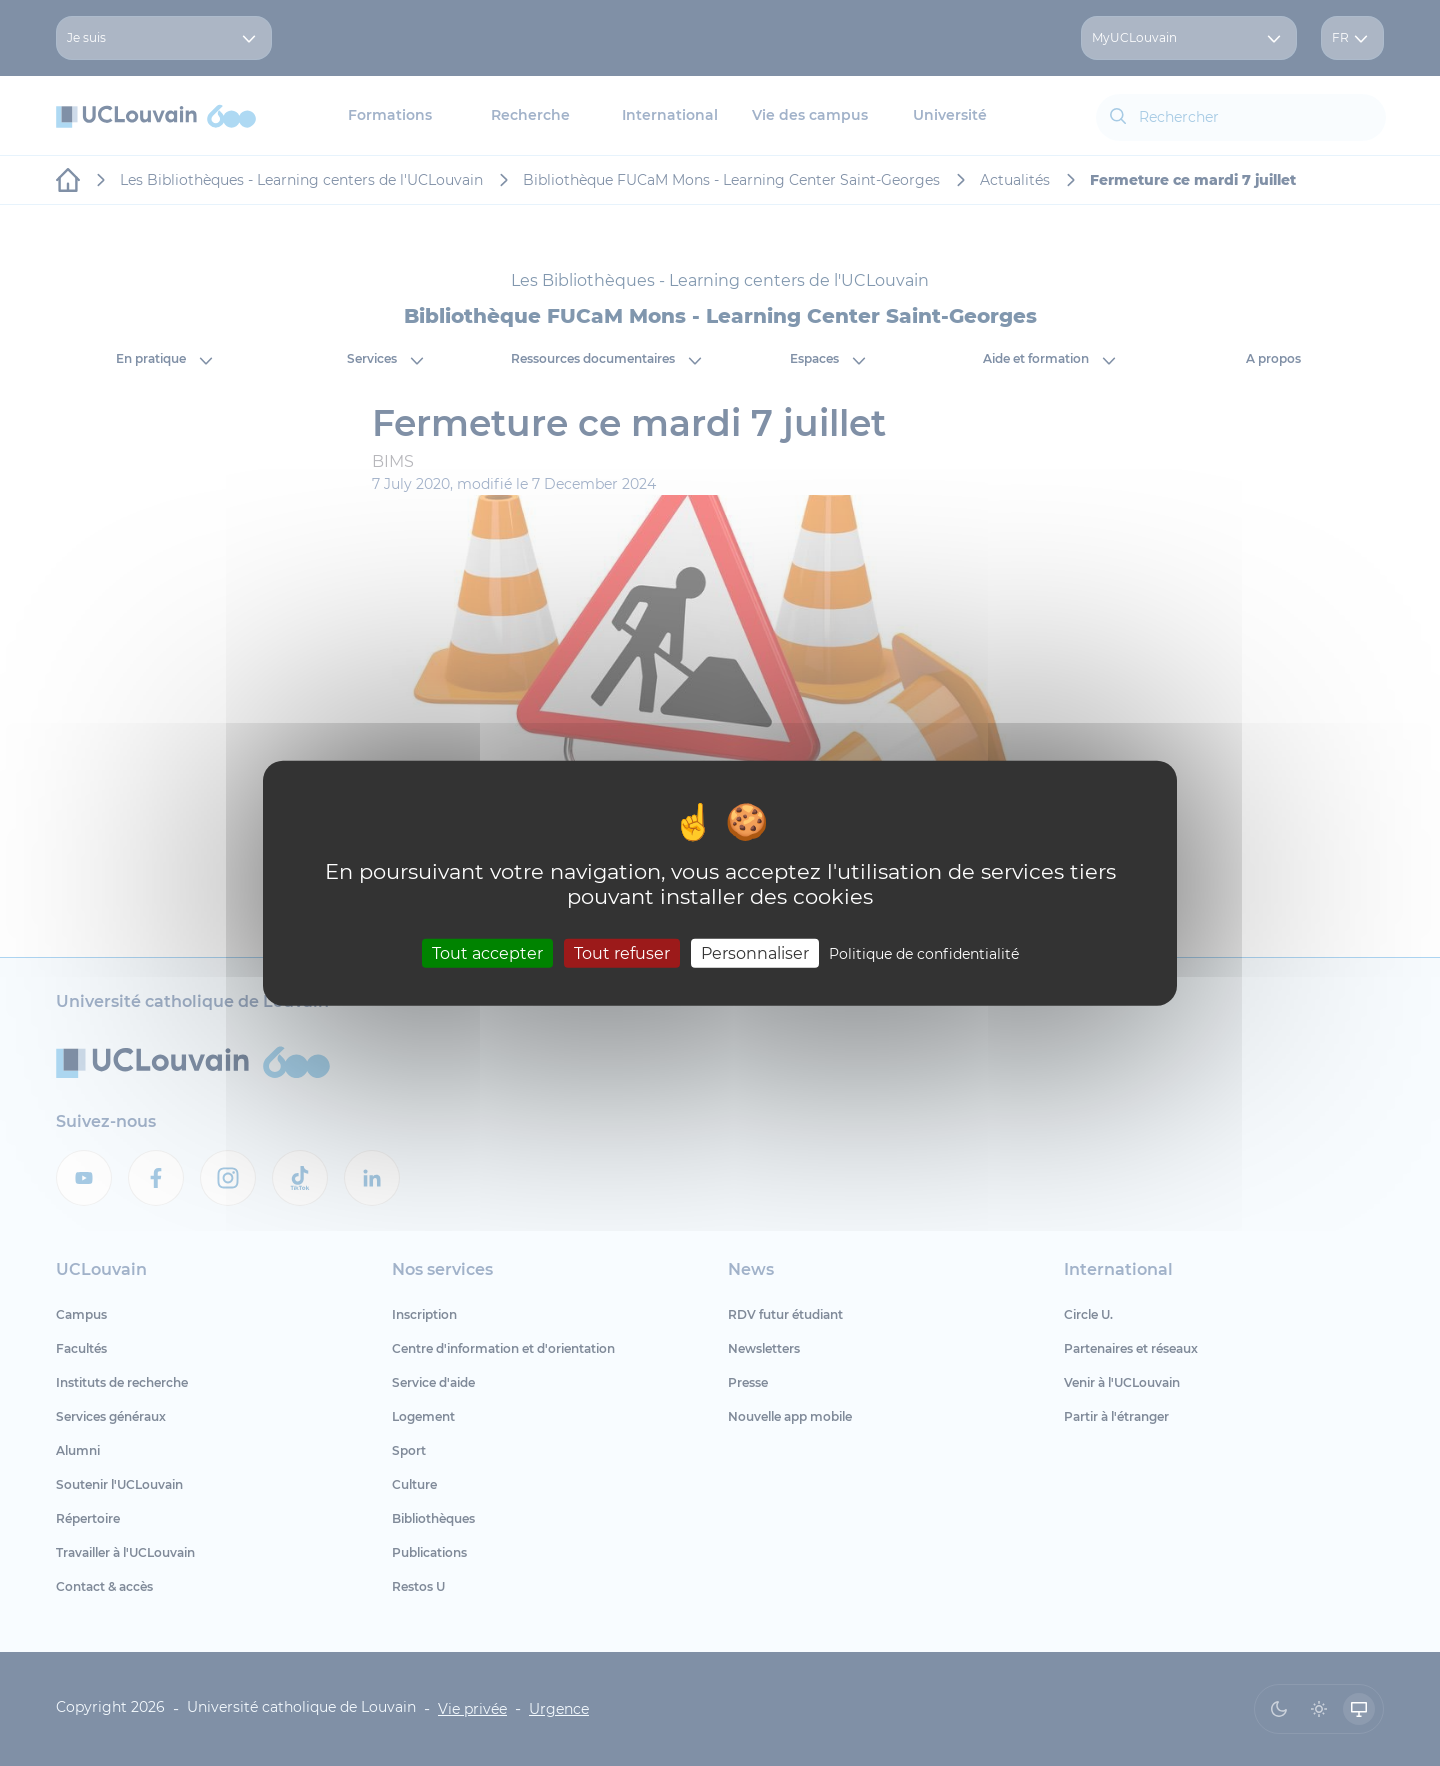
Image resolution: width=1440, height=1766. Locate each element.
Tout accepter (487, 952)
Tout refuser (622, 952)
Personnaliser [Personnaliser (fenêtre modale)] (755, 952)
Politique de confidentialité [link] (924, 953)
